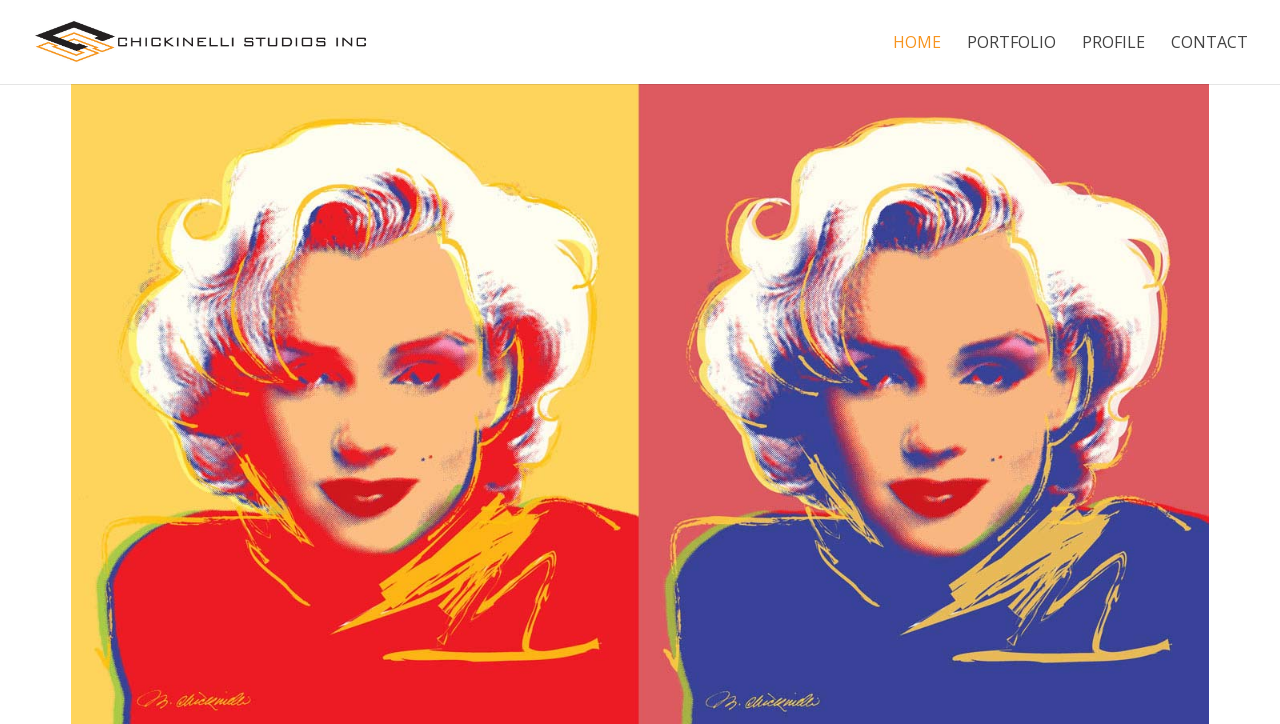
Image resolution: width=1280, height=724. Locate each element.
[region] (640, 404)
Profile (1113, 44)
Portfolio (1011, 44)
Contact (1209, 44)
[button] (31, 404)
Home (917, 44)
